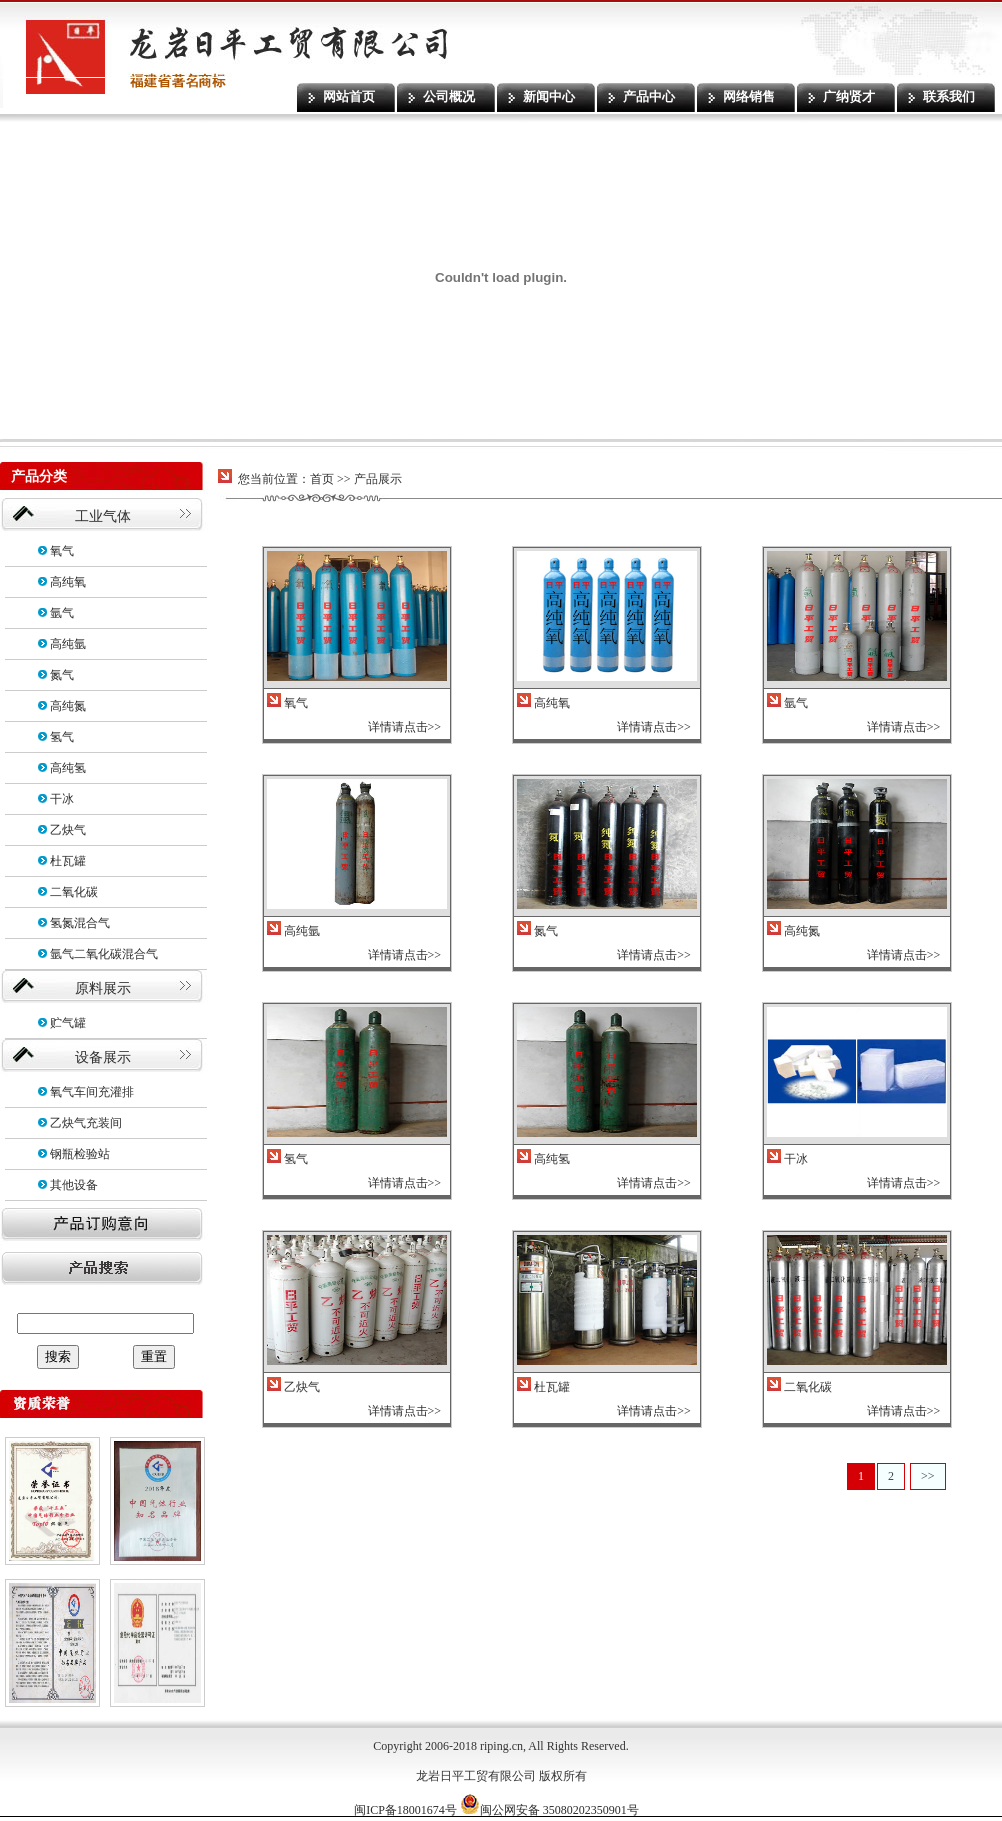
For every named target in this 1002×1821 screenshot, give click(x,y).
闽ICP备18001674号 (405, 1810)
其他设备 (74, 1185)
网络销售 (749, 96)
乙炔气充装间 (86, 1123)
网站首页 (349, 96)
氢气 (62, 737)
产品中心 (649, 96)
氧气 (62, 551)
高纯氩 (68, 644)
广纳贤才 (849, 96)
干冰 (62, 799)
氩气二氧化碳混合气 (104, 954)
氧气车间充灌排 (92, 1092)
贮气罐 (68, 1023)
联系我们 (949, 96)
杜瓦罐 (68, 861)
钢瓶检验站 (80, 1154)
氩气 (62, 613)
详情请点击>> (405, 727)
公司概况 (449, 96)
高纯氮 (68, 706)
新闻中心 (549, 96)
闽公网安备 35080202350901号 (549, 1810)
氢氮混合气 (80, 923)
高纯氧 (68, 582)
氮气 (62, 675)
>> (928, 1476)
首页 (322, 479)
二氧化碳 (74, 892)
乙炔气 (68, 830)
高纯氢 (68, 768)
